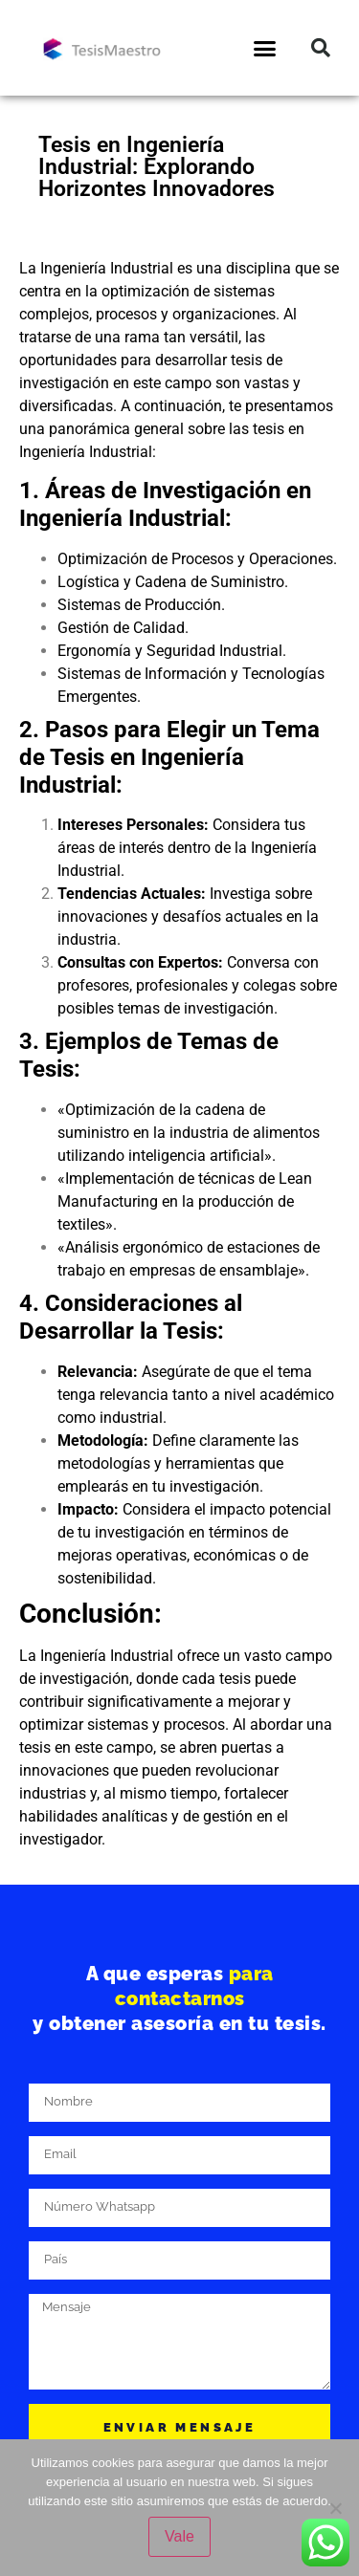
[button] (264, 48)
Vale (179, 2536)
